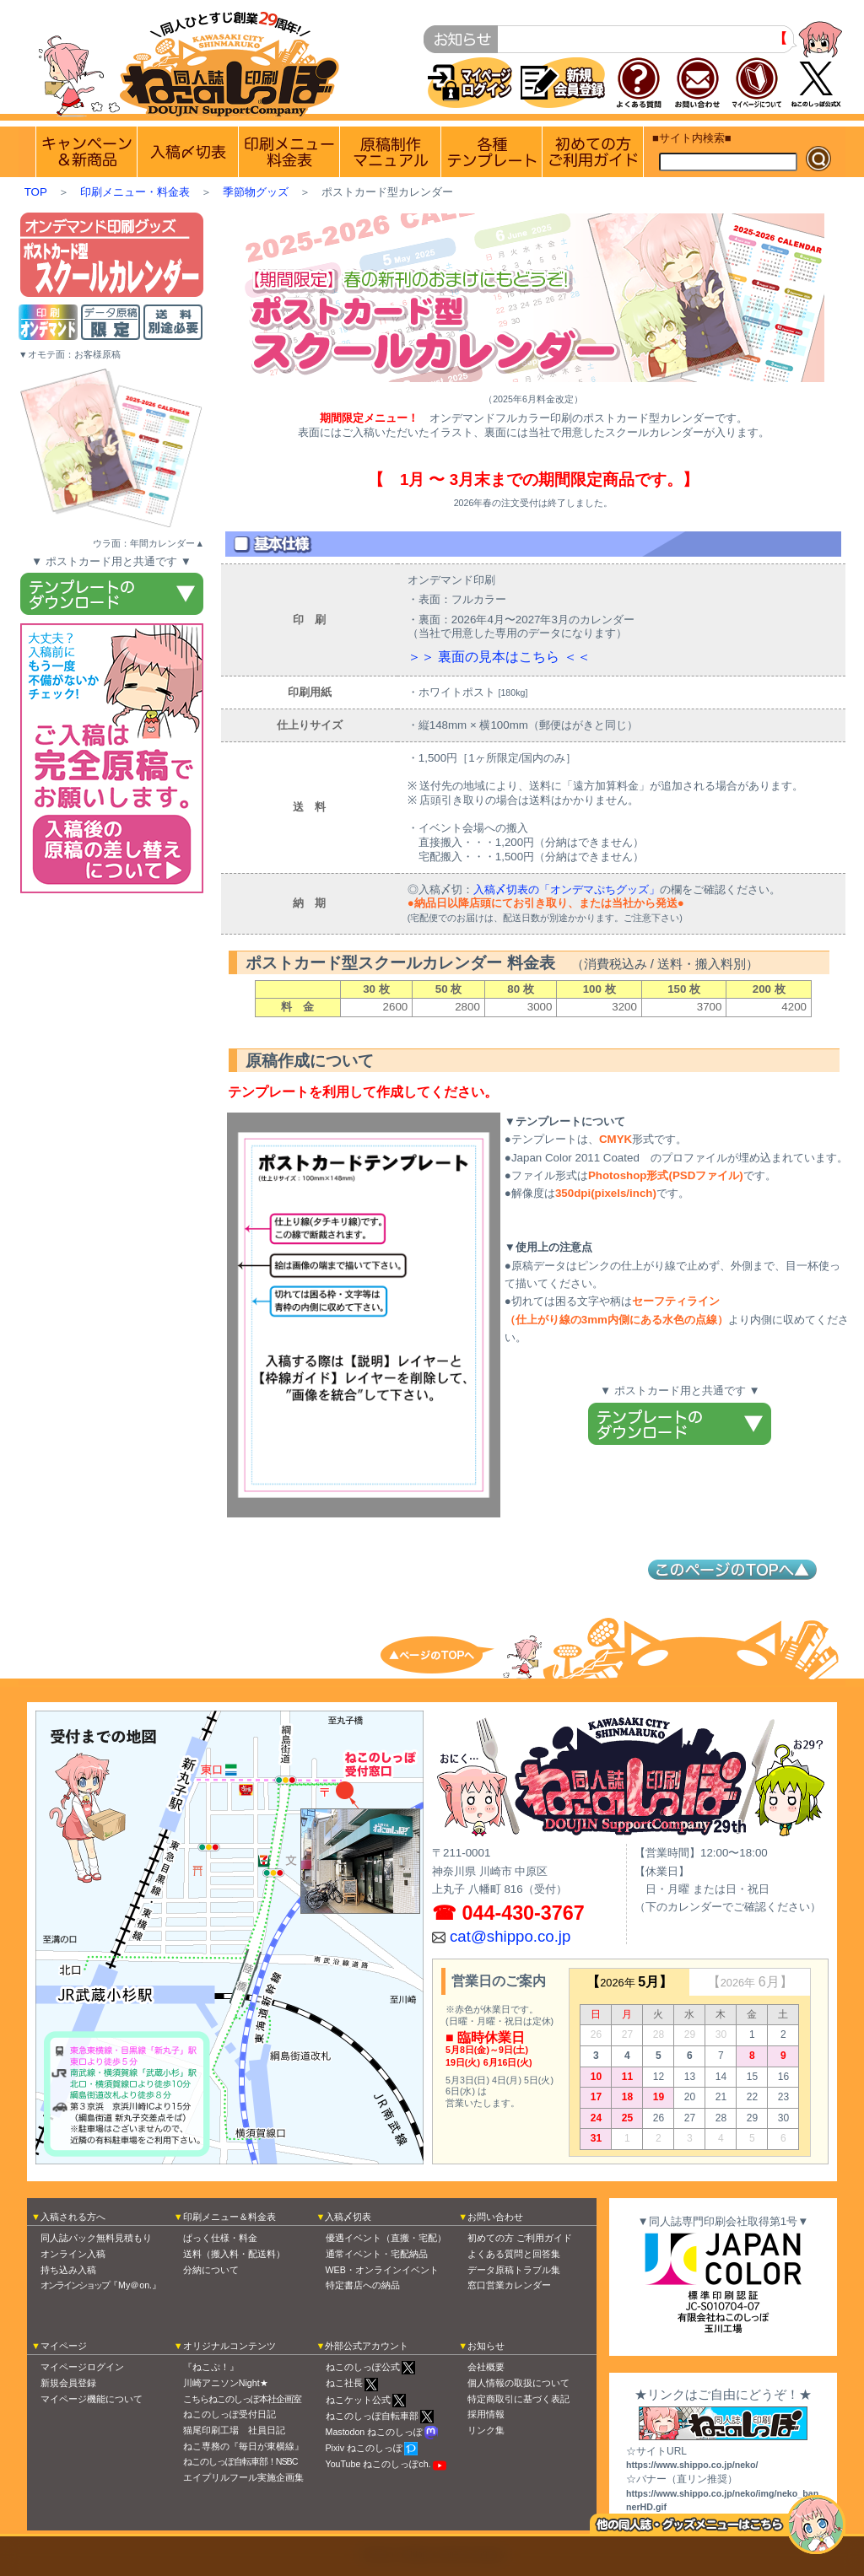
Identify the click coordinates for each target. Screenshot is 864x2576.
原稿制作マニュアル (390, 152)
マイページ (63, 2346)
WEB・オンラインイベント (382, 2270)
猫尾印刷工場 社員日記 (234, 2430)
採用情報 (486, 2414)
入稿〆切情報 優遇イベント (188, 152)
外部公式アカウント (366, 2346)
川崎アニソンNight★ (225, 2383)
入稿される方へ (72, 2217)
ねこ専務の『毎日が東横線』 (243, 2446)
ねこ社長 (344, 2383)
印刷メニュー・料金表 (135, 192)
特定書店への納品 (363, 2285)
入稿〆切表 (348, 2217)
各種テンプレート (491, 152)
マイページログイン (82, 2367)
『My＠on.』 (100, 2285)
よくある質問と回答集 (513, 2254)
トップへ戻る (449, 1654)
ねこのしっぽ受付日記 (229, 2414)
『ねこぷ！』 (211, 2367)
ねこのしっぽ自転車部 (372, 2416)
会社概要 (486, 2367)
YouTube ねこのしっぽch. (378, 2464)
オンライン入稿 (72, 2254)
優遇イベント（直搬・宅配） (386, 2238)
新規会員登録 (68, 2383)
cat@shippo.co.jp (510, 1936)
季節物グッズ (256, 192)
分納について (211, 2270)
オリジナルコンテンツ (229, 2346)
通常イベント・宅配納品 (377, 2254)
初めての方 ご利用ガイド (593, 152)
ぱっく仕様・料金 (220, 2238)
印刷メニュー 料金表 (289, 152)
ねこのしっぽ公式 (363, 2367)
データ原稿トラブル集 (513, 2270)
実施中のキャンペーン (86, 152)
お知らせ (486, 2346)
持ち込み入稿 (68, 2270)
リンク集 (486, 2430)
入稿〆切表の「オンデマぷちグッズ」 (566, 889)
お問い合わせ (495, 2217)
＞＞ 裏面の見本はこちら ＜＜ (499, 656)
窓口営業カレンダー (509, 2285)
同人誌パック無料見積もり (96, 2238)
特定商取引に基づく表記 (518, 2399)
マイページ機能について (91, 2399)
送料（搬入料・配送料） (234, 2254)
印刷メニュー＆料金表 (229, 2217)
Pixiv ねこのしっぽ (364, 2448)
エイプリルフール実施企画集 (243, 2477)
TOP (35, 192)
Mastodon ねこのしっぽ (375, 2432)
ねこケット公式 (358, 2400)
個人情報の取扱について (518, 2383)
